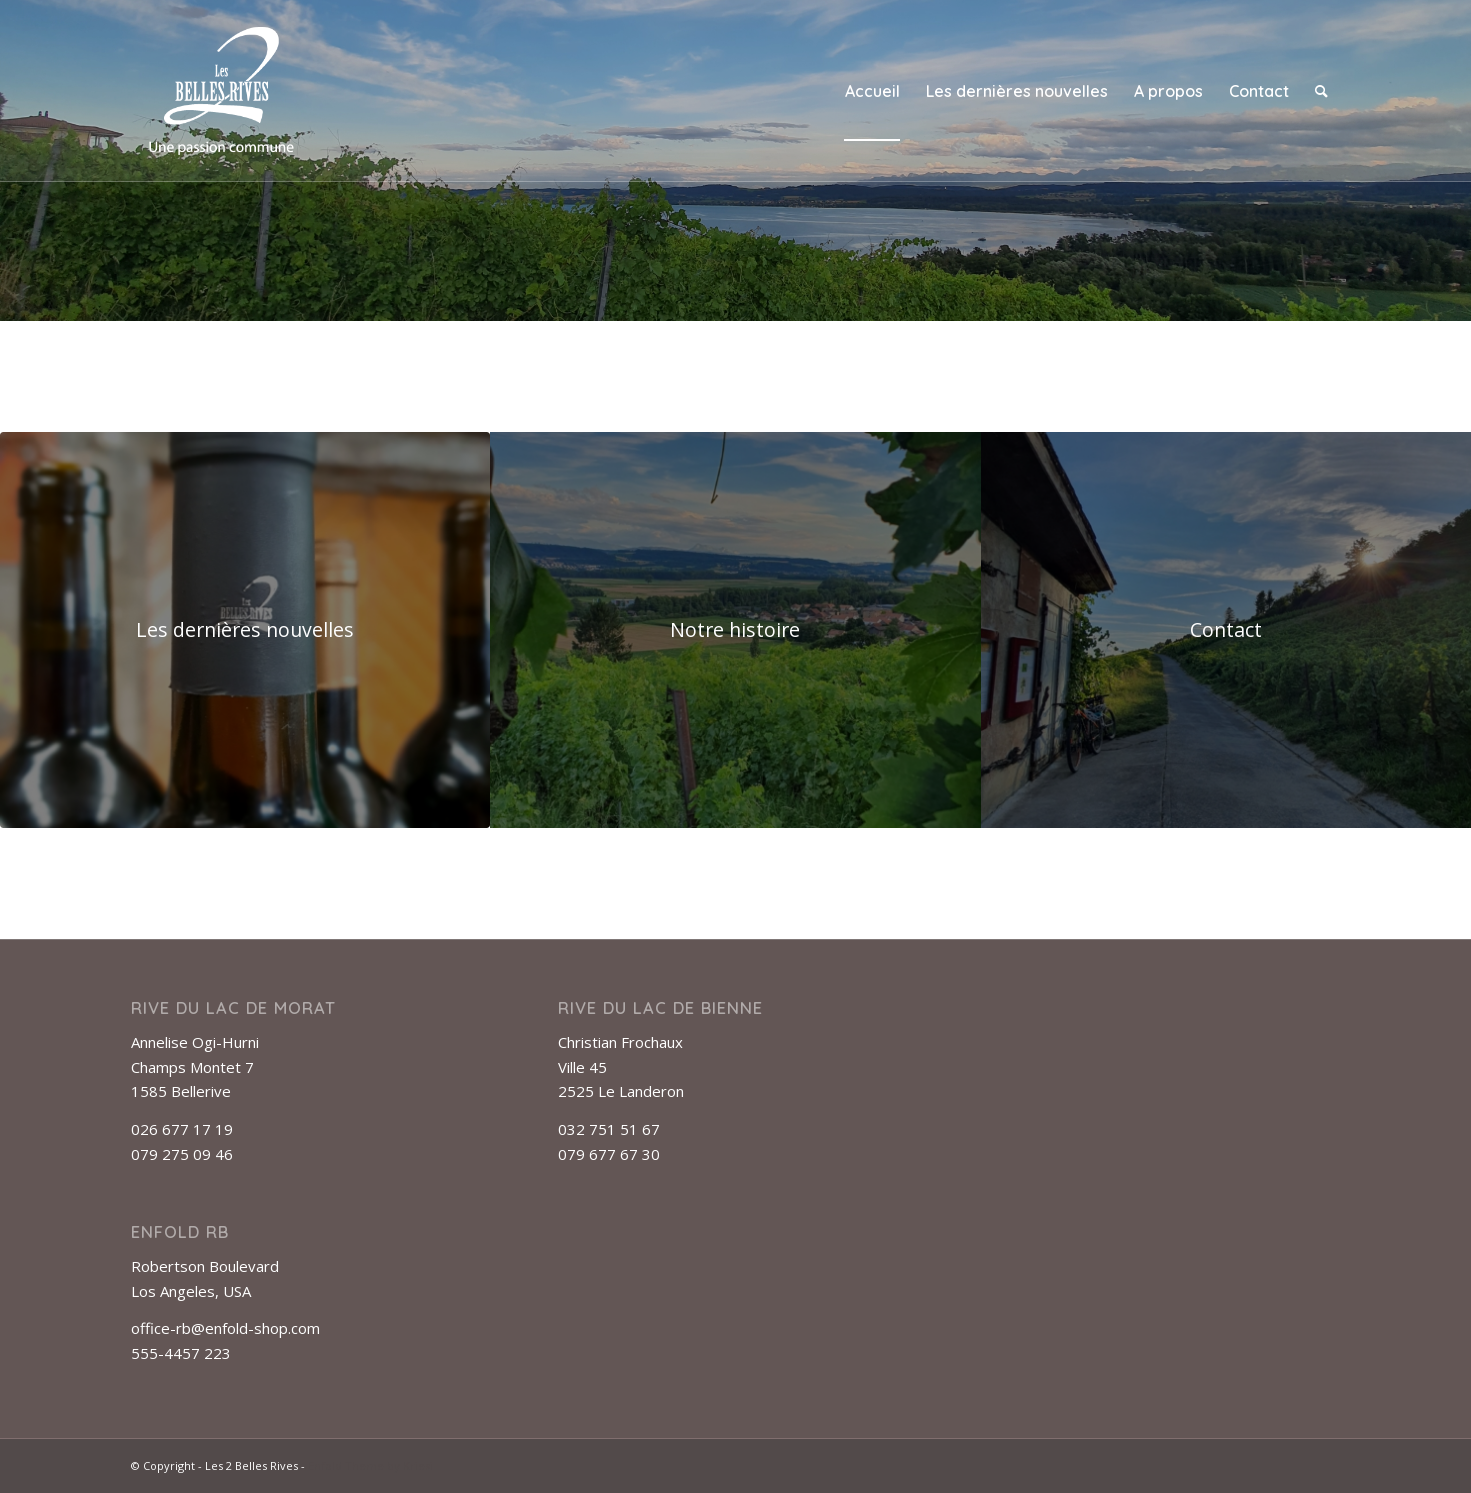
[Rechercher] (1321, 91)
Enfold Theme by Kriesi (370, 1465)
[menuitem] (872, 91)
